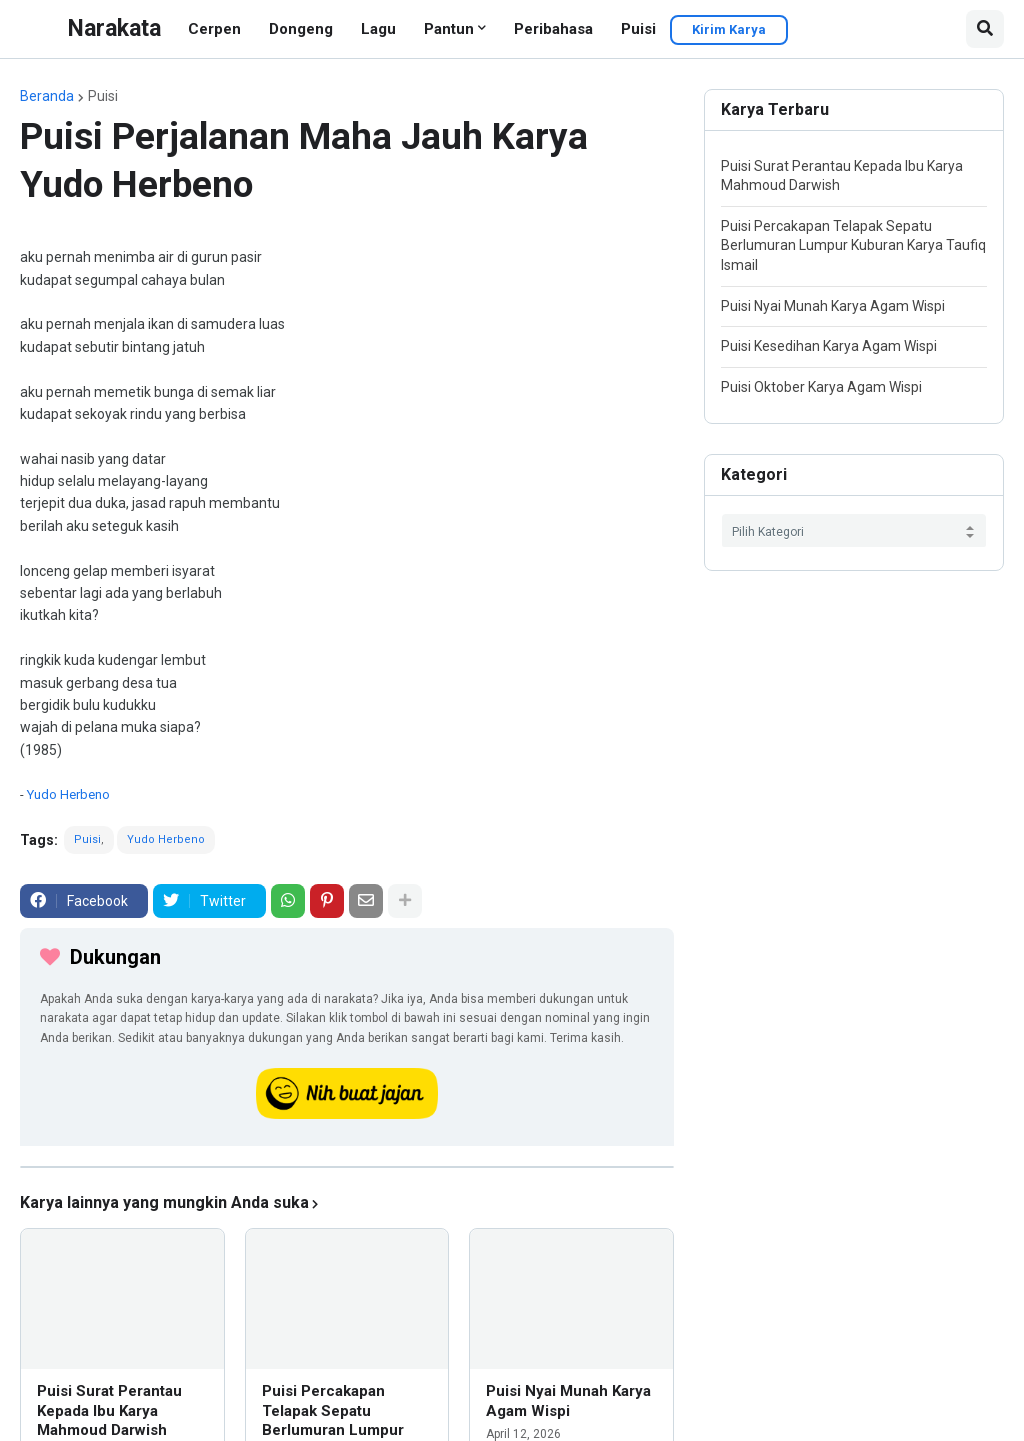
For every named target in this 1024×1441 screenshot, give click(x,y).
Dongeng (301, 29)
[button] (985, 29)
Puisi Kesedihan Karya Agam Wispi (829, 346)
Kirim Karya (729, 29)
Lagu (378, 29)
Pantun (449, 29)
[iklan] (347, 1167)
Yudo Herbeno (68, 794)
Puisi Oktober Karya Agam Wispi (821, 387)
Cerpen (214, 29)
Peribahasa (553, 29)
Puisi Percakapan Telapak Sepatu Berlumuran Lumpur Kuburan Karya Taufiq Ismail (853, 245)
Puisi (638, 29)
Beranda (47, 96)
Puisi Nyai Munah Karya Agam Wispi (568, 1401)
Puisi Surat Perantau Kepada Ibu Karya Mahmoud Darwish (109, 1410)
